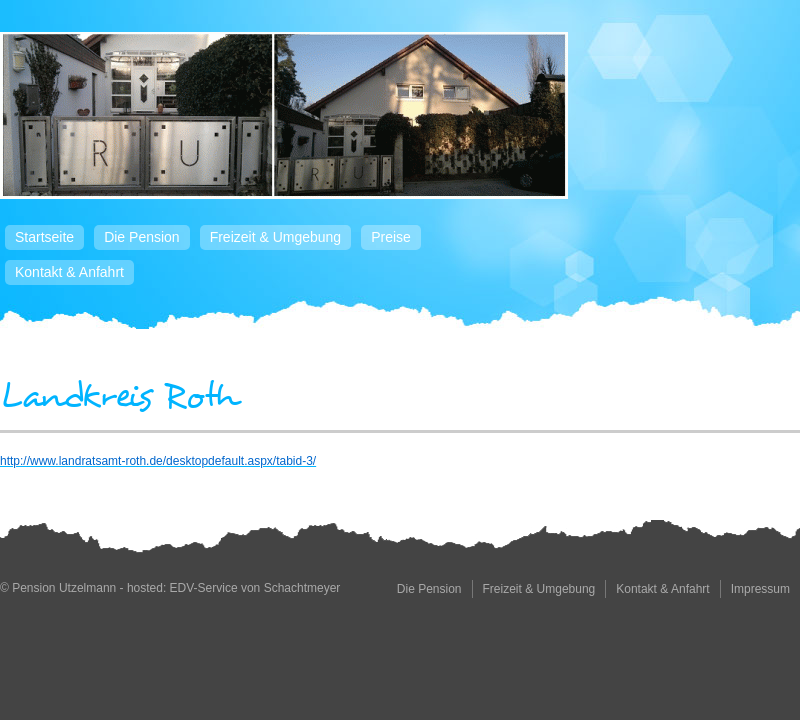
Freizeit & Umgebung (276, 237)
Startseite (44, 237)
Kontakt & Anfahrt (69, 272)
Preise (391, 237)
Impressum (760, 589)
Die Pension (142, 237)
